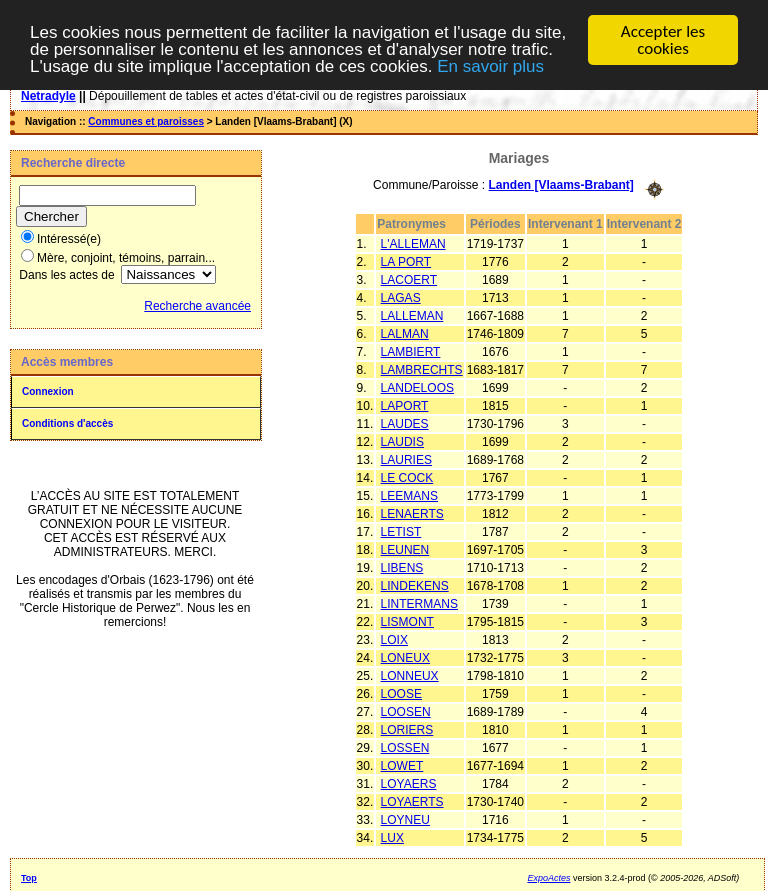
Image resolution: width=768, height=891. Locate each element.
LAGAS (401, 297)
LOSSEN (405, 747)
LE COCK (407, 477)
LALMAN (405, 333)
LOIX (394, 639)
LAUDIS (402, 441)
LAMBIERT (411, 351)
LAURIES (406, 459)
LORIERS (407, 729)
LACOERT (409, 279)
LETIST (401, 531)
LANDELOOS (417, 387)
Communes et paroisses (146, 121)
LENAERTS (412, 513)
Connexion (48, 391)
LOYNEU (405, 819)
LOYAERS (409, 783)
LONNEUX (410, 675)
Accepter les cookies (663, 40)
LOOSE (401, 693)
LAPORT (405, 405)
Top (29, 877)
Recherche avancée (197, 306)
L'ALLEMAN (413, 243)
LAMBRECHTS (422, 369)
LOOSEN (406, 711)
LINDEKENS (415, 585)
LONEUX (405, 657)
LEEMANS (409, 495)
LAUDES (405, 423)
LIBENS (402, 567)
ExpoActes (548, 877)
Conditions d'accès (67, 423)
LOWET (402, 765)
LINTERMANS (419, 603)
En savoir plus (490, 65)
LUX (392, 837)
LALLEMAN (412, 315)
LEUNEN (405, 549)
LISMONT (407, 621)
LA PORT (406, 261)
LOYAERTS (412, 801)
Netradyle (48, 96)
